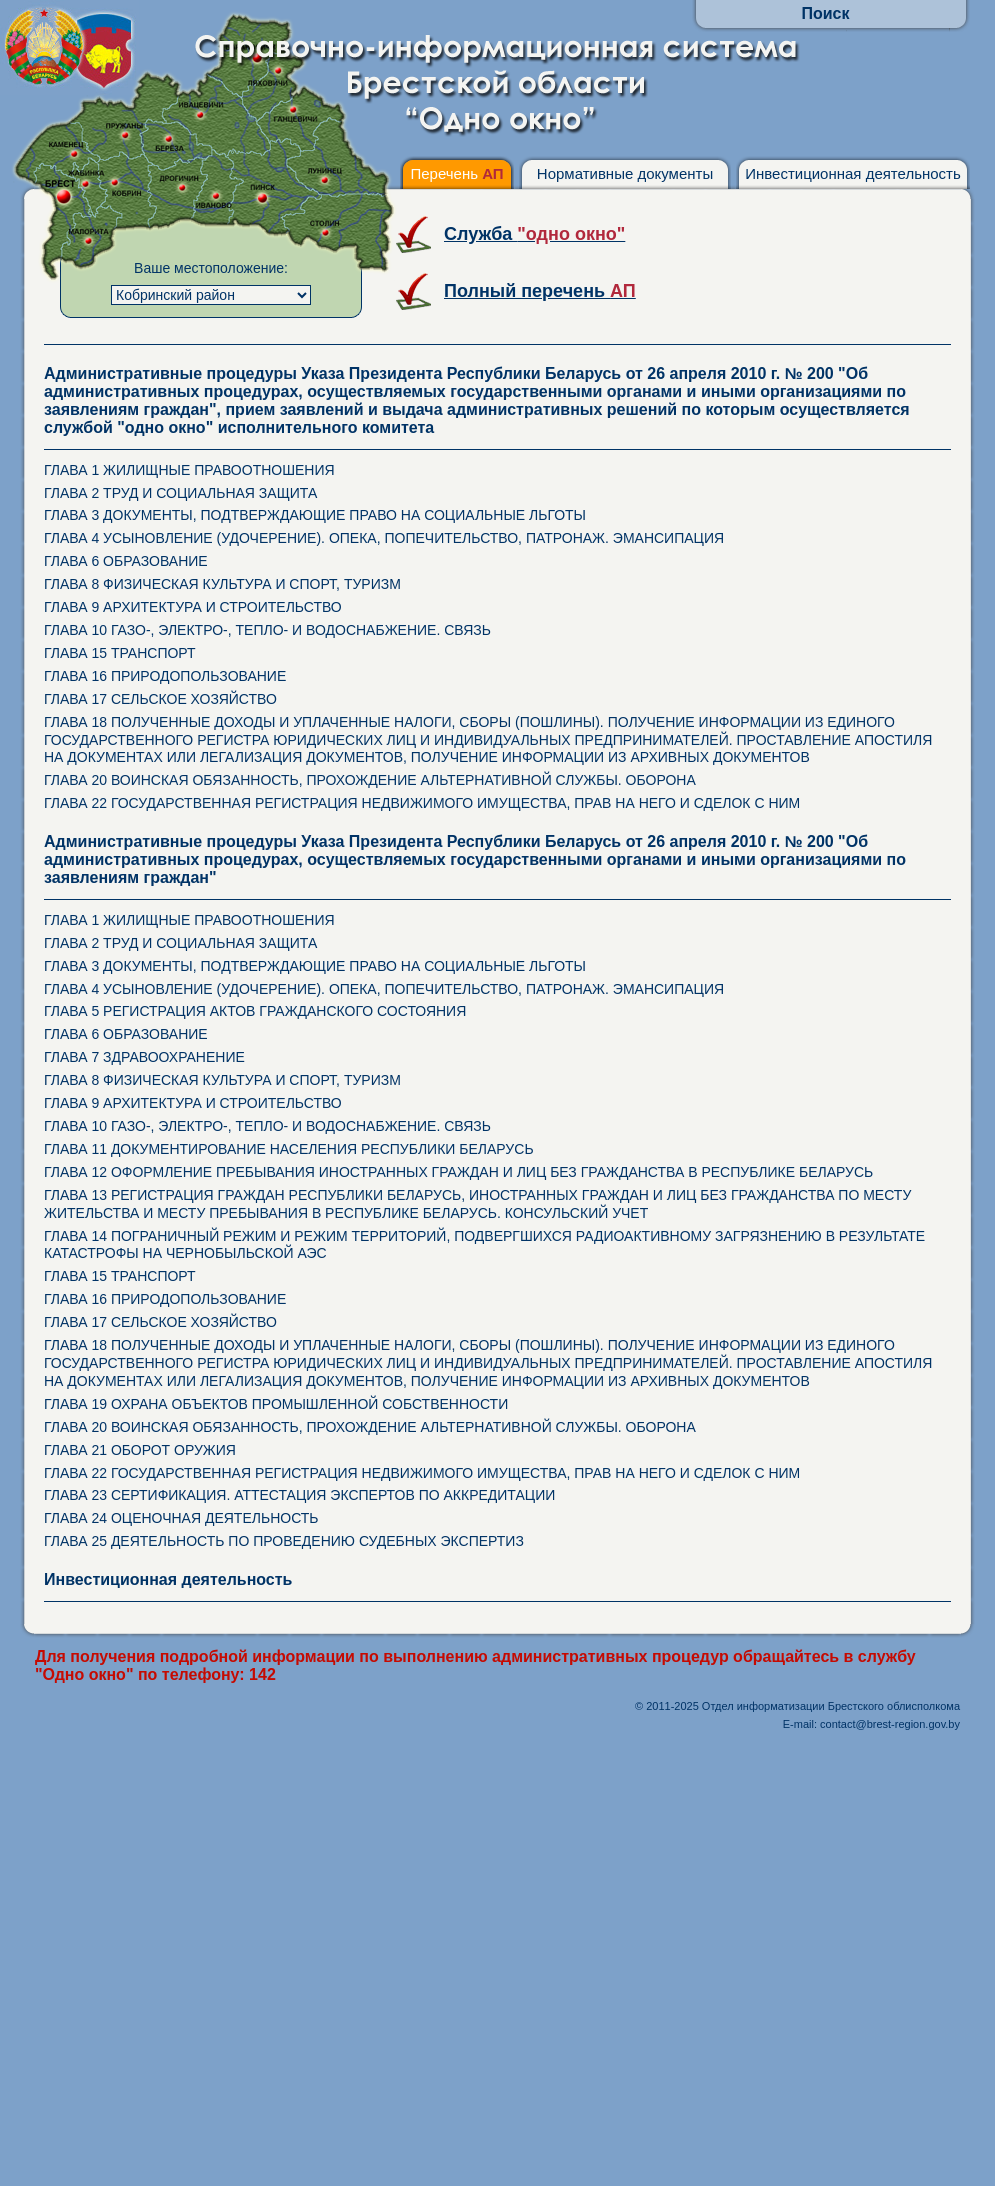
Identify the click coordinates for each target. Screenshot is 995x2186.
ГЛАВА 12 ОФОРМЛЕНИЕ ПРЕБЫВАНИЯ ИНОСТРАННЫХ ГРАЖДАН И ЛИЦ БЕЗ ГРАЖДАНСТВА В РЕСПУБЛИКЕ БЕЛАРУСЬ (458, 1172)
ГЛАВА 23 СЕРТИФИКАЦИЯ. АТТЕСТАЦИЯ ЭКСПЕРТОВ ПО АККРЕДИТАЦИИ (299, 1495)
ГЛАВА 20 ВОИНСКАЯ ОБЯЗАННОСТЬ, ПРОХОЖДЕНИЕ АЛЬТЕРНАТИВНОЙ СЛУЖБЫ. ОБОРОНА (370, 780)
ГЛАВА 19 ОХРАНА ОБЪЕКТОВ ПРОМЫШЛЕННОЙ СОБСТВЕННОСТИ (276, 1404)
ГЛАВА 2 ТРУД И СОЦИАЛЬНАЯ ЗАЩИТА (180, 493)
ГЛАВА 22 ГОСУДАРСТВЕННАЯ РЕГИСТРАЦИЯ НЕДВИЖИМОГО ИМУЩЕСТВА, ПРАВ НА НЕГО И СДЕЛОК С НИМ (422, 803)
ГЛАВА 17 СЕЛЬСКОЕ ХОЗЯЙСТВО (160, 699)
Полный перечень (540, 291)
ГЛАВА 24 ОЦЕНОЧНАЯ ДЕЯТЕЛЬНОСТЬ (181, 1518)
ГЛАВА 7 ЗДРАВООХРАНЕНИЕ (144, 1057)
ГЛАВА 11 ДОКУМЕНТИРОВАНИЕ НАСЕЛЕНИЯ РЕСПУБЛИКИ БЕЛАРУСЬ (289, 1149)
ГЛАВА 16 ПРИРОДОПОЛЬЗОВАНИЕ (165, 676)
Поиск (825, 13)
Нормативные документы (625, 173)
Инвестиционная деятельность (853, 173)
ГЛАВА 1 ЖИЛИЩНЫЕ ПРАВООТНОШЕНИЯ (189, 470)
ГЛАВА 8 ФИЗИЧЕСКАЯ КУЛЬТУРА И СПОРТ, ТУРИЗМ (222, 584)
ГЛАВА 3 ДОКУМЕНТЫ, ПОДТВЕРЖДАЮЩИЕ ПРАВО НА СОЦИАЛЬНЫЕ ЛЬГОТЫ (315, 515)
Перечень (456, 173)
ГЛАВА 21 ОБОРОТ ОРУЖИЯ (140, 1450)
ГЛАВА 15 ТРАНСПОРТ (120, 653)
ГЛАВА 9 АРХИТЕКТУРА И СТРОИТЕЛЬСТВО (193, 607)
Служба (534, 234)
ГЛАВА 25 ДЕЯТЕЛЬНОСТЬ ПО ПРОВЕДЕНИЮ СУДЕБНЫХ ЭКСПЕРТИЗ (284, 1541)
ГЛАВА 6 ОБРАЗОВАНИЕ (126, 561)
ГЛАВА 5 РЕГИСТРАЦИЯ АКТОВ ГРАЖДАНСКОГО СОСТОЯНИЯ (255, 1011)
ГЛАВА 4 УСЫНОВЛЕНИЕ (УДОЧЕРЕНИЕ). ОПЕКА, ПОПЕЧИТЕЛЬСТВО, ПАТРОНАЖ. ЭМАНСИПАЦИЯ (384, 538)
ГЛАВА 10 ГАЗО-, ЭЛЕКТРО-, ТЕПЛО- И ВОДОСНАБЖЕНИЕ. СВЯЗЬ (267, 630)
